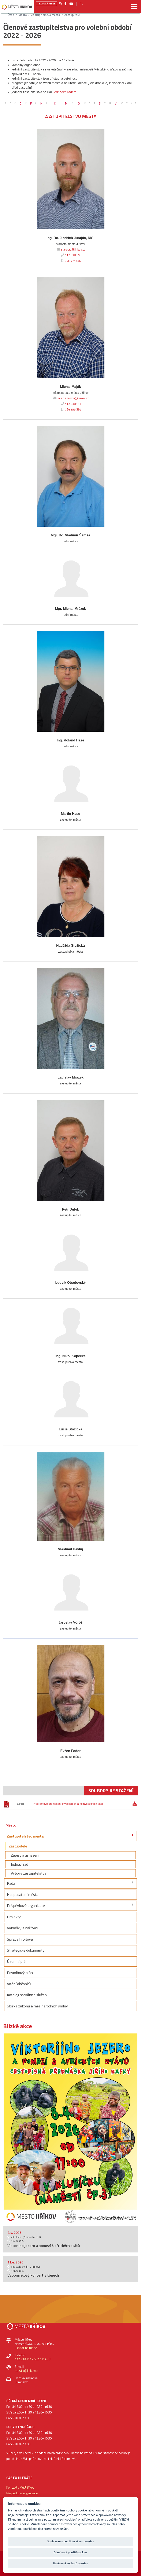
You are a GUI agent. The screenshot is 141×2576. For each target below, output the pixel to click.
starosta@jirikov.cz (70, 249)
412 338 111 (70, 404)
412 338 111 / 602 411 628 (32, 2359)
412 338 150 (70, 255)
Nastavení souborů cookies (70, 2563)
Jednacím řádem (64, 92)
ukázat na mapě (26, 2347)
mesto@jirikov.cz (26, 2370)
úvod (10, 15)
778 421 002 (70, 261)
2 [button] (73, 2218)
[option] (70, 2128)
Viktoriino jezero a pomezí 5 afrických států (43, 2245)
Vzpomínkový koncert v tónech (33, 2275)
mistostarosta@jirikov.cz (70, 398)
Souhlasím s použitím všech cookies (70, 2541)
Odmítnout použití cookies (70, 2552)
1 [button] (68, 2218)
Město (22, 15)
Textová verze (46, 3)
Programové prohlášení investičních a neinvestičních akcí (68, 1803)
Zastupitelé (72, 15)
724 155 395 (70, 409)
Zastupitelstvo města (45, 15)
